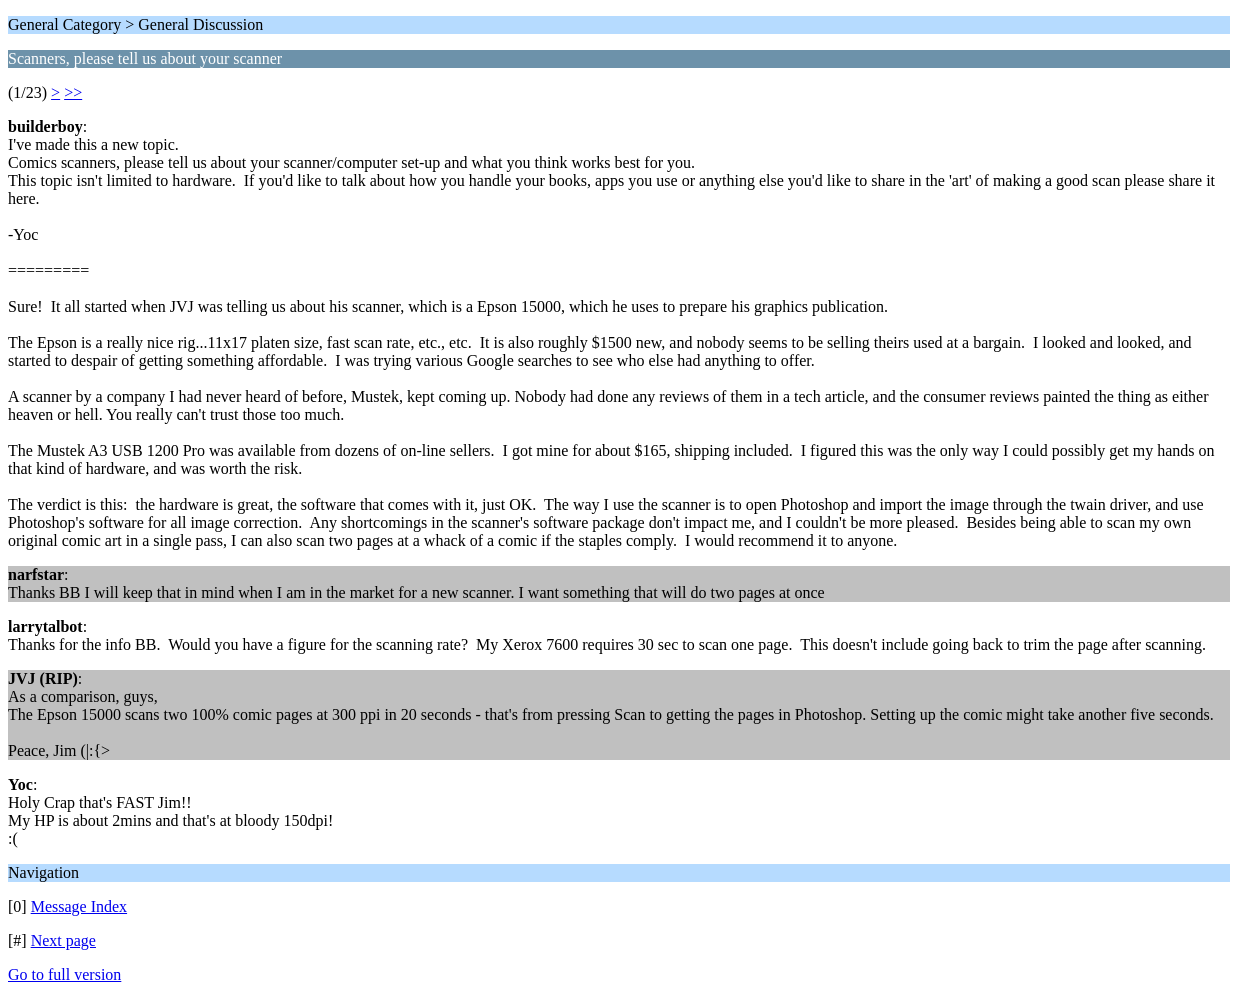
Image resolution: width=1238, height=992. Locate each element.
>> (73, 92)
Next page (63, 940)
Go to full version (64, 974)
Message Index (79, 906)
